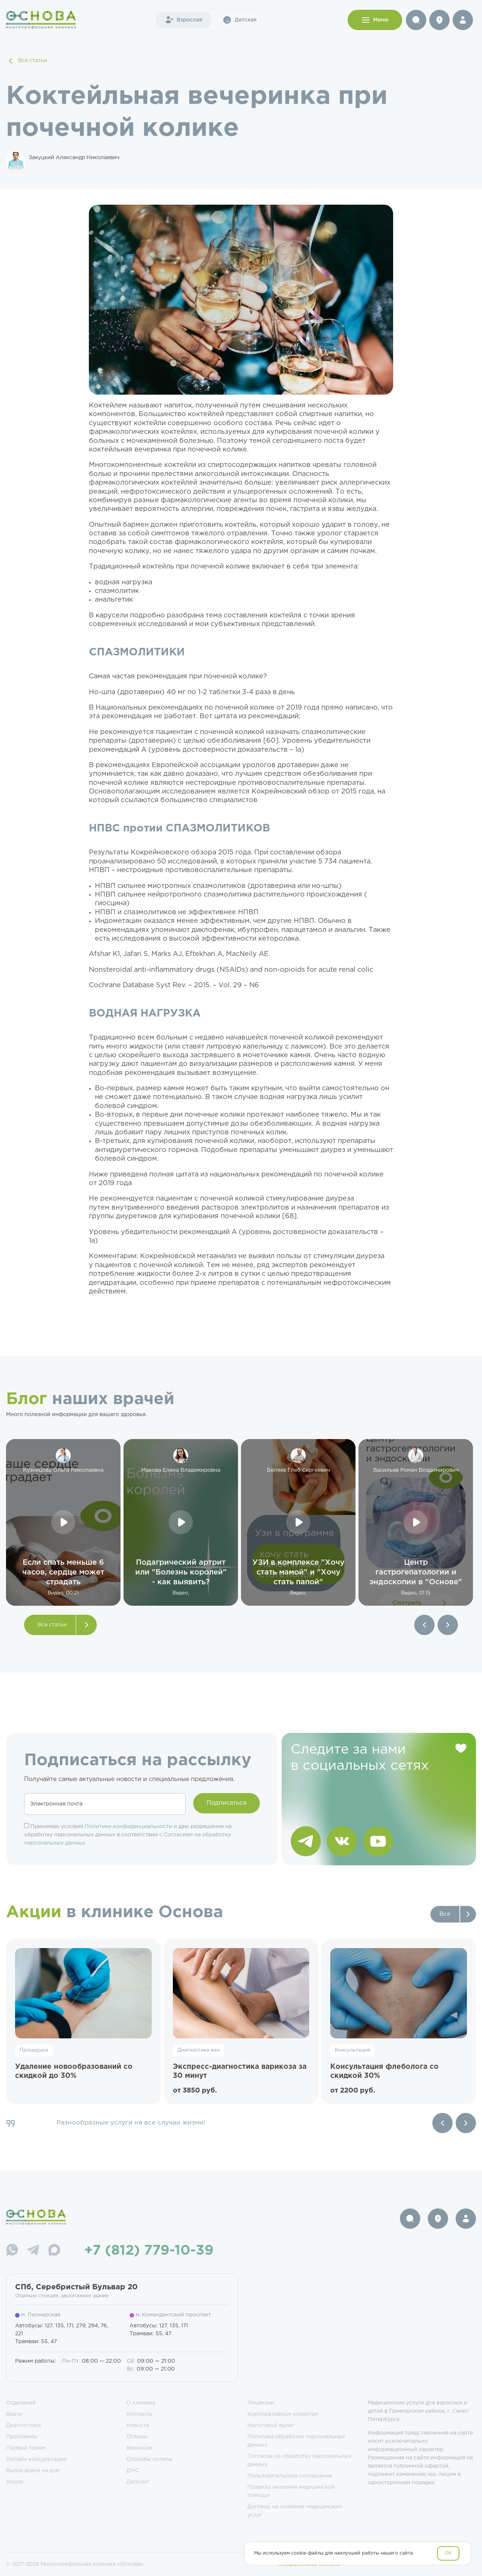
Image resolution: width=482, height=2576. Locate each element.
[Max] (54, 2251)
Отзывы (137, 2437)
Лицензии (260, 2403)
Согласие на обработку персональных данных (299, 2460)
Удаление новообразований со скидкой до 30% (74, 2071)
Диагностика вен (198, 2050)
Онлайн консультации (36, 2459)
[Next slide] (466, 2123)
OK (448, 2553)
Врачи (14, 2414)
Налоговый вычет (271, 2425)
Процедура (34, 2050)
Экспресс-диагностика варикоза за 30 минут (240, 2071)
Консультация (352, 2050)
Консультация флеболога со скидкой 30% (384, 2071)
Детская (239, 19)
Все (444, 1914)
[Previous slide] (442, 2123)
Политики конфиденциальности (128, 1826)
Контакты (140, 2414)
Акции (14, 2482)
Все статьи (26, 60)
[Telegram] (33, 2251)
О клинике (141, 2403)
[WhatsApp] (12, 2251)
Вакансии (140, 2448)
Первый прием (26, 2448)
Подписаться (226, 1803)
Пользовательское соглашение (289, 2476)
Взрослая (183, 19)
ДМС (133, 2470)
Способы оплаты (149, 2459)
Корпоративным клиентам (283, 2414)
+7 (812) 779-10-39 (149, 2251)
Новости (138, 2425)
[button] (424, 1625)
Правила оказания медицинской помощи (291, 2491)
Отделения (20, 2403)
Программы (21, 2437)
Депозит (138, 2482)
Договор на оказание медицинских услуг (294, 2511)
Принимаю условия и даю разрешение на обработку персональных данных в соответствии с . (128, 1834)
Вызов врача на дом (32, 2470)
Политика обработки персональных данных (296, 2441)
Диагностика (23, 2425)
